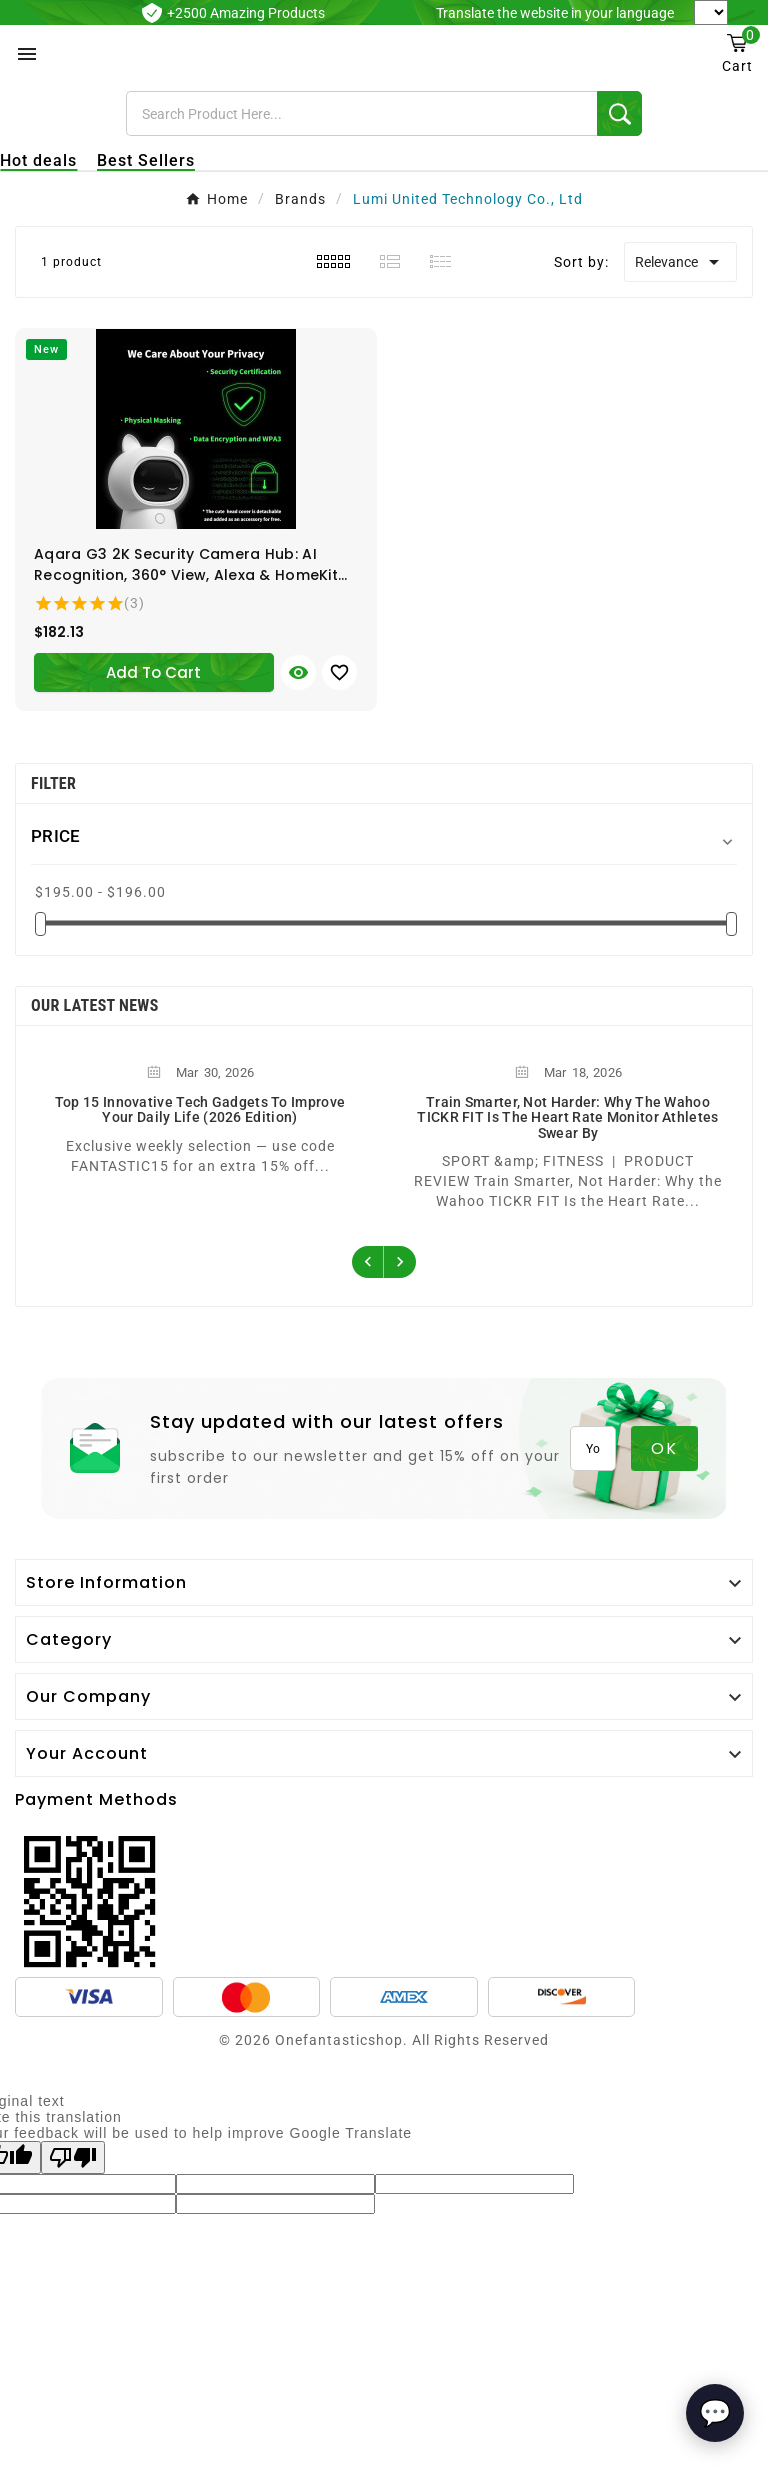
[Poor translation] (73, 2157)
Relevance (680, 262)
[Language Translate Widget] (711, 12)
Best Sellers (146, 160)
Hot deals (38, 160)
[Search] (362, 113)
